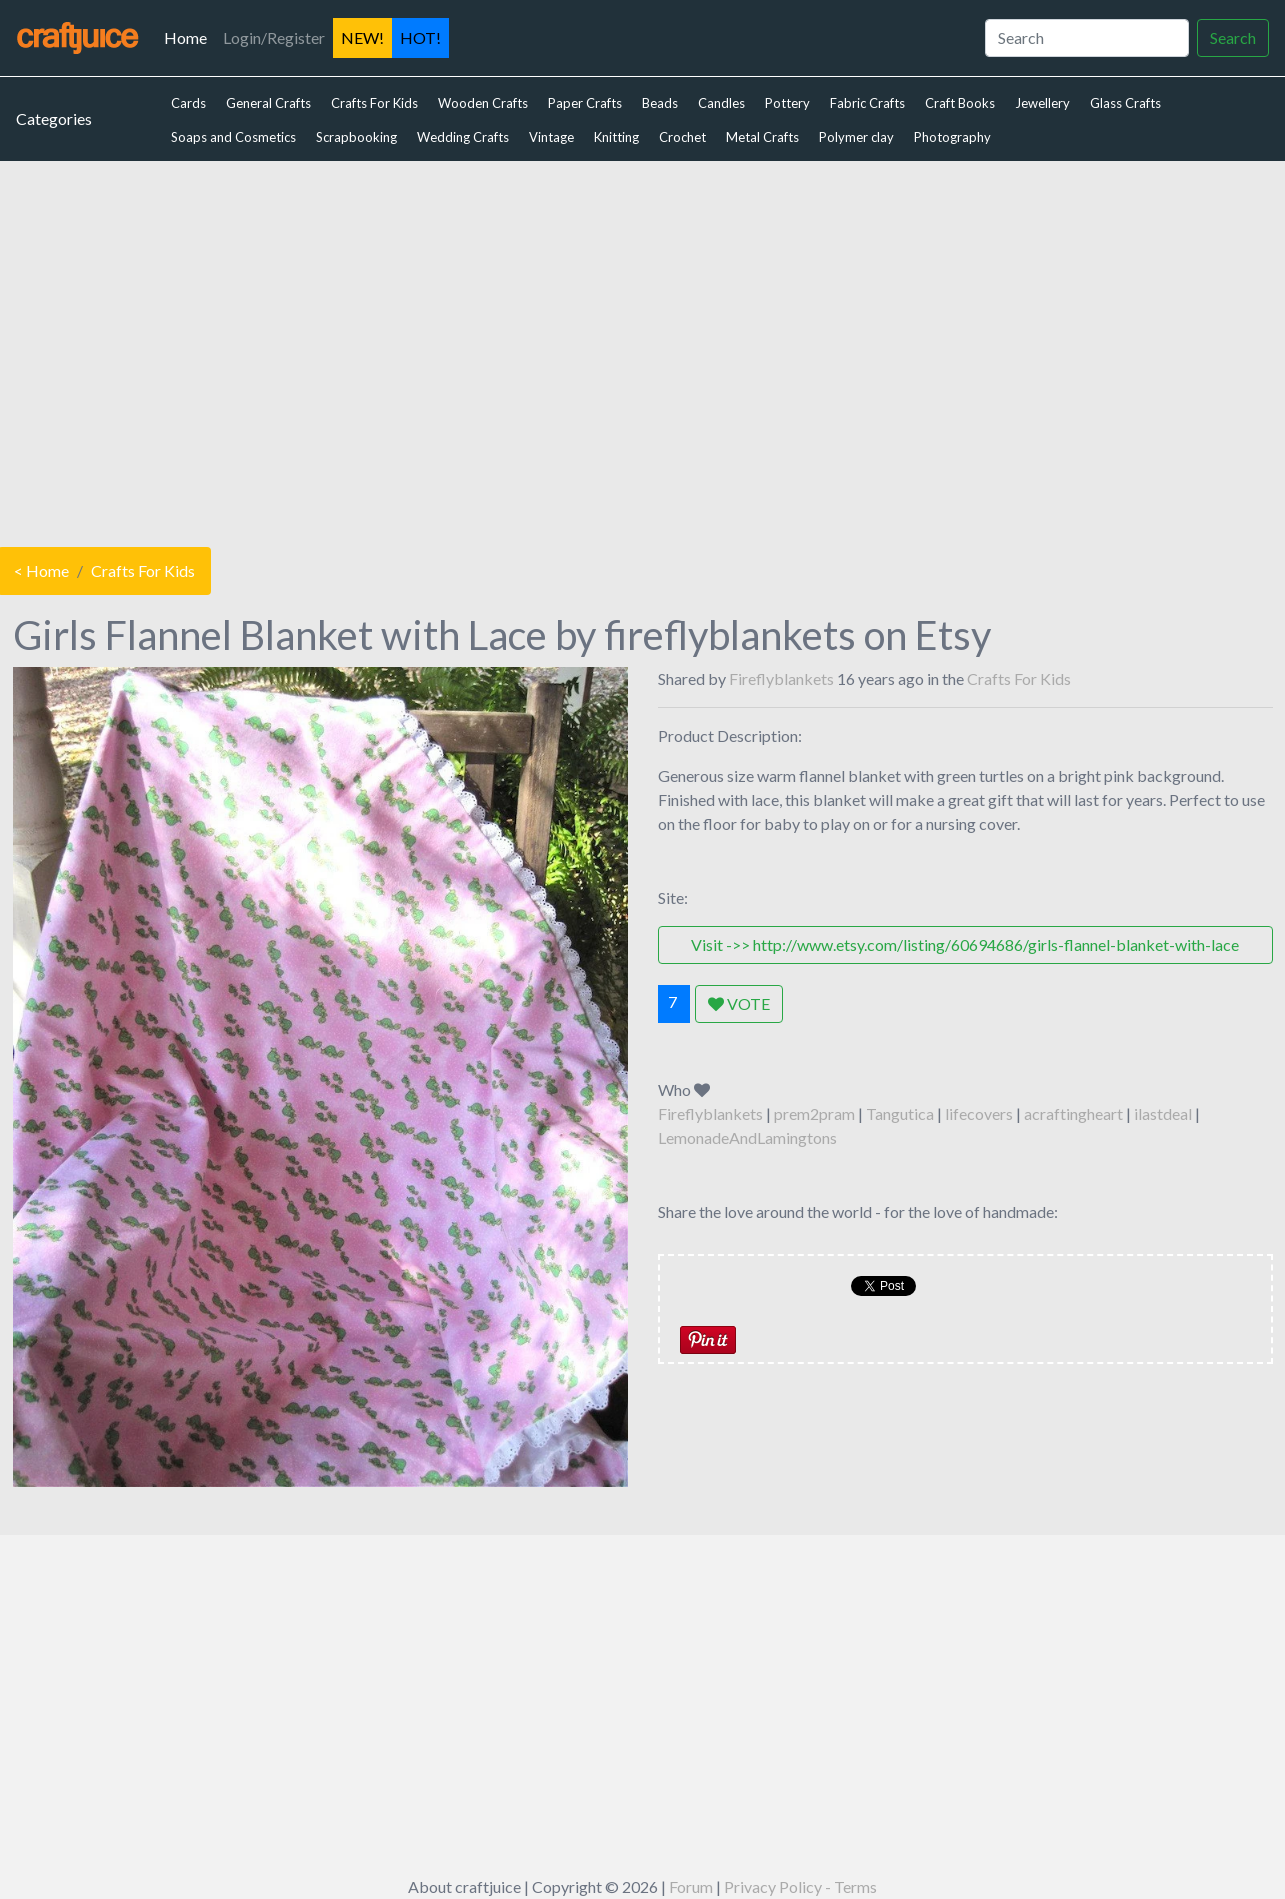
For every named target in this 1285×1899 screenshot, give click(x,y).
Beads (660, 103)
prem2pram (814, 1113)
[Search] (1087, 38)
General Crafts (268, 103)
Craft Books (960, 103)
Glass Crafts (1125, 103)
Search (1233, 37)
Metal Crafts (762, 137)
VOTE (739, 1003)
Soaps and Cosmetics (233, 137)
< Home (41, 570)
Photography (952, 137)
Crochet (682, 137)
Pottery (787, 103)
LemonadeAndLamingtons (747, 1137)
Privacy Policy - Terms (800, 1886)
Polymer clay (856, 137)
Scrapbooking (356, 137)
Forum (691, 1886)
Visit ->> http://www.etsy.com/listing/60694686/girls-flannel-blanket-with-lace (965, 944)
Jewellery (1042, 103)
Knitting (616, 137)
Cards (188, 103)
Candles (721, 103)
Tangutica (900, 1113)
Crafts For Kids (374, 103)
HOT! (420, 37)
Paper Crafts (585, 103)
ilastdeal (1163, 1113)
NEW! (362, 37)
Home (189, 36)
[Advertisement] (643, 349)
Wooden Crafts (483, 103)
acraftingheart (1073, 1113)
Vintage (551, 137)
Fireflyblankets (781, 678)
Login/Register (274, 37)
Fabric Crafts (867, 103)
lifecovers (979, 1113)
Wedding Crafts (463, 137)
